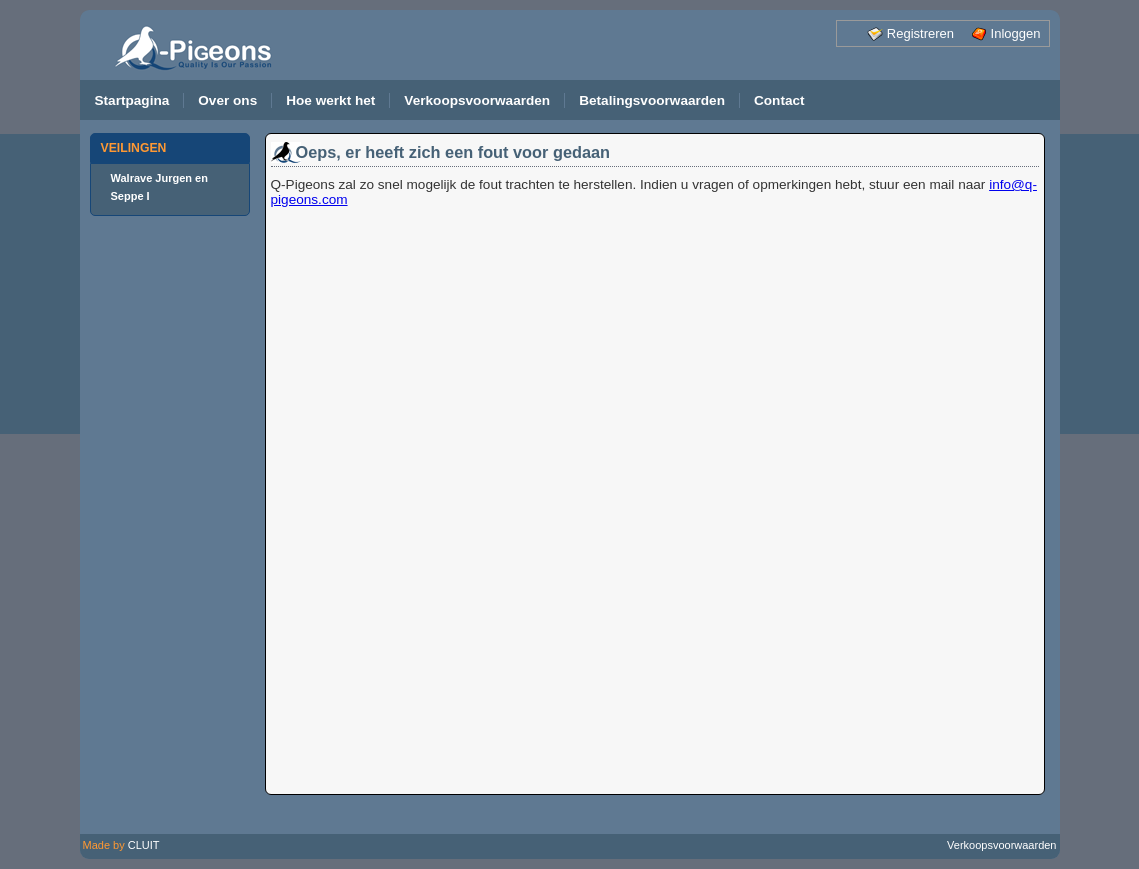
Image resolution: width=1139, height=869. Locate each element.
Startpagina (132, 100)
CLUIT (144, 845)
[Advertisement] (170, 531)
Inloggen (1016, 33)
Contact (779, 100)
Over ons (227, 100)
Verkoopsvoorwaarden (477, 100)
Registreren (920, 33)
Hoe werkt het (330, 100)
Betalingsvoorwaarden (652, 100)
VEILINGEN (134, 148)
